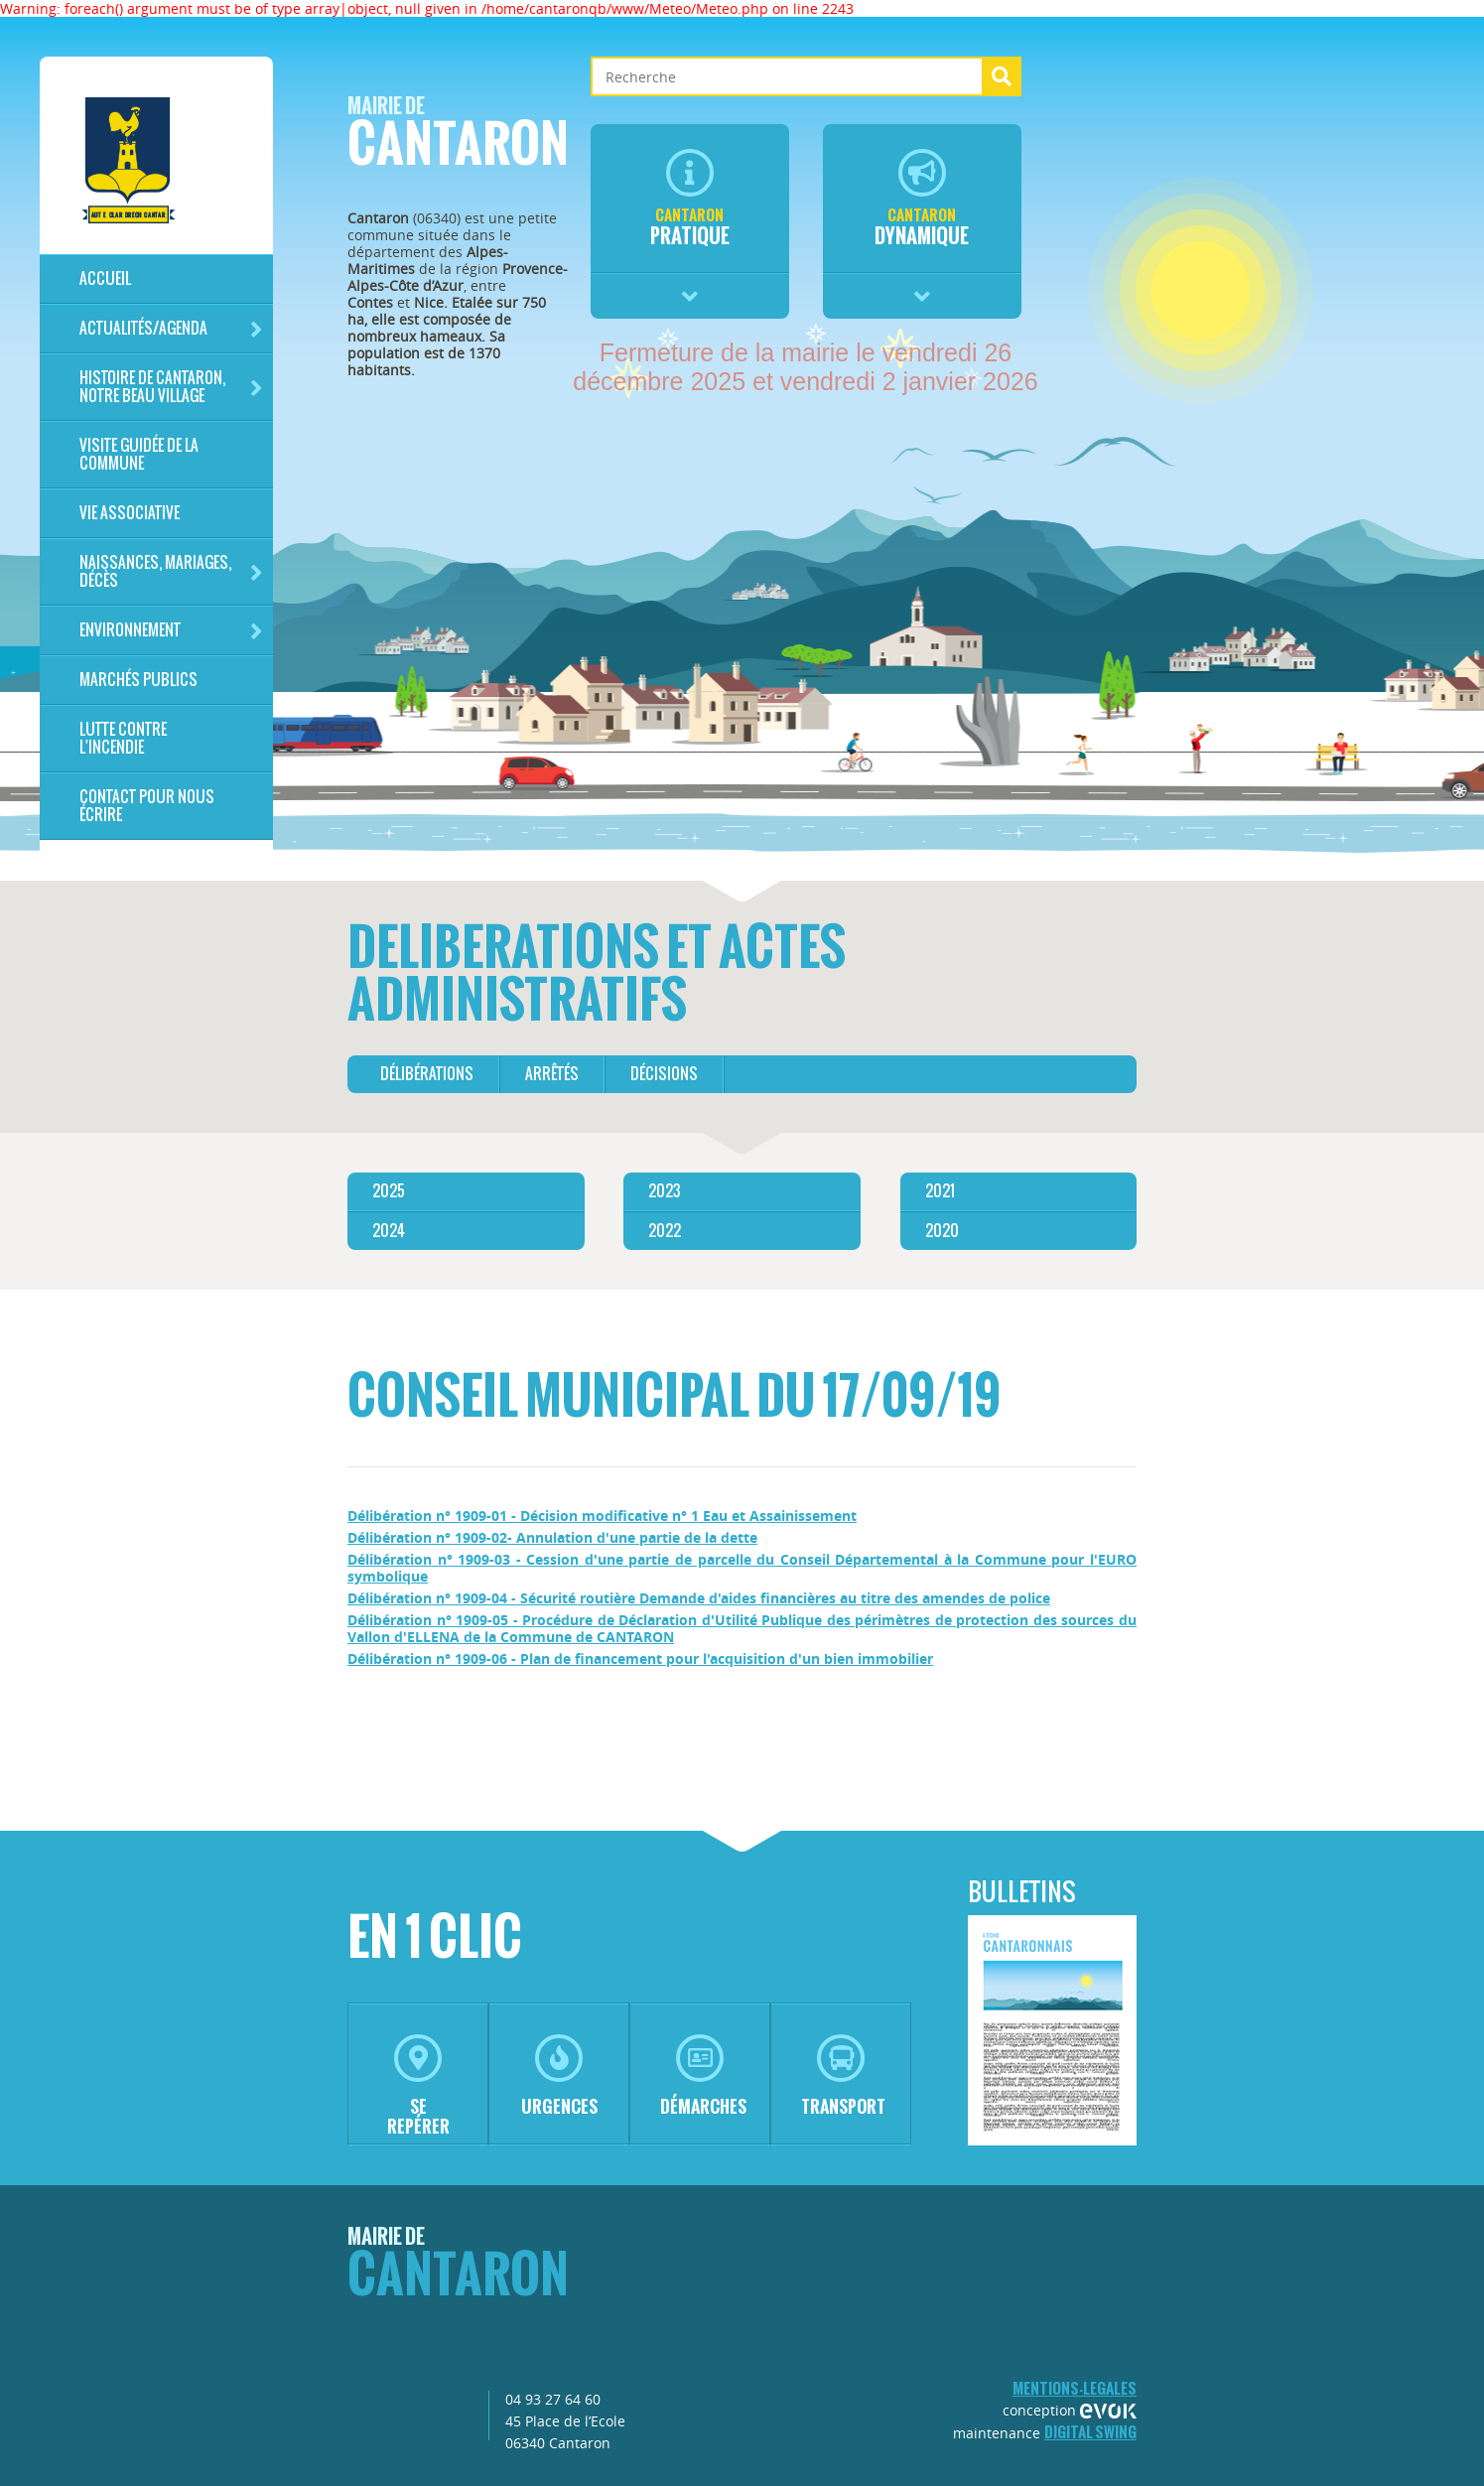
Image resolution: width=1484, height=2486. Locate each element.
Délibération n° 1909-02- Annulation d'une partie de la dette (552, 1537)
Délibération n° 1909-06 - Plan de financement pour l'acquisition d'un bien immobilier (640, 1658)
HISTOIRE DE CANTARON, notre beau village (171, 386)
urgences (559, 2076)
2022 (664, 1230)
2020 (942, 1230)
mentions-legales (1074, 2388)
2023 (664, 1190)
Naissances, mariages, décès (171, 571)
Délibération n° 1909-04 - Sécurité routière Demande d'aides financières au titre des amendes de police (698, 1597)
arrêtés (552, 1073)
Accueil (105, 278)
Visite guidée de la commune (139, 454)
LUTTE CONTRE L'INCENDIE (123, 738)
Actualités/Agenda (171, 329)
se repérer (418, 2086)
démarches (703, 2076)
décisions (664, 1073)
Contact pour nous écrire (146, 805)
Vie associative (129, 512)
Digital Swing (1090, 2431)
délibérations (426, 1073)
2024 (388, 1230)
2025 (388, 1190)
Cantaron (458, 137)
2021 (940, 1190)
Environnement (171, 631)
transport (843, 2076)
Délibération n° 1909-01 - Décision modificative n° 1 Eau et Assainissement (602, 1515)
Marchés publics (138, 679)
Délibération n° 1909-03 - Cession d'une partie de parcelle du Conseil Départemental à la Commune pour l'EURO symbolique (742, 1568)
